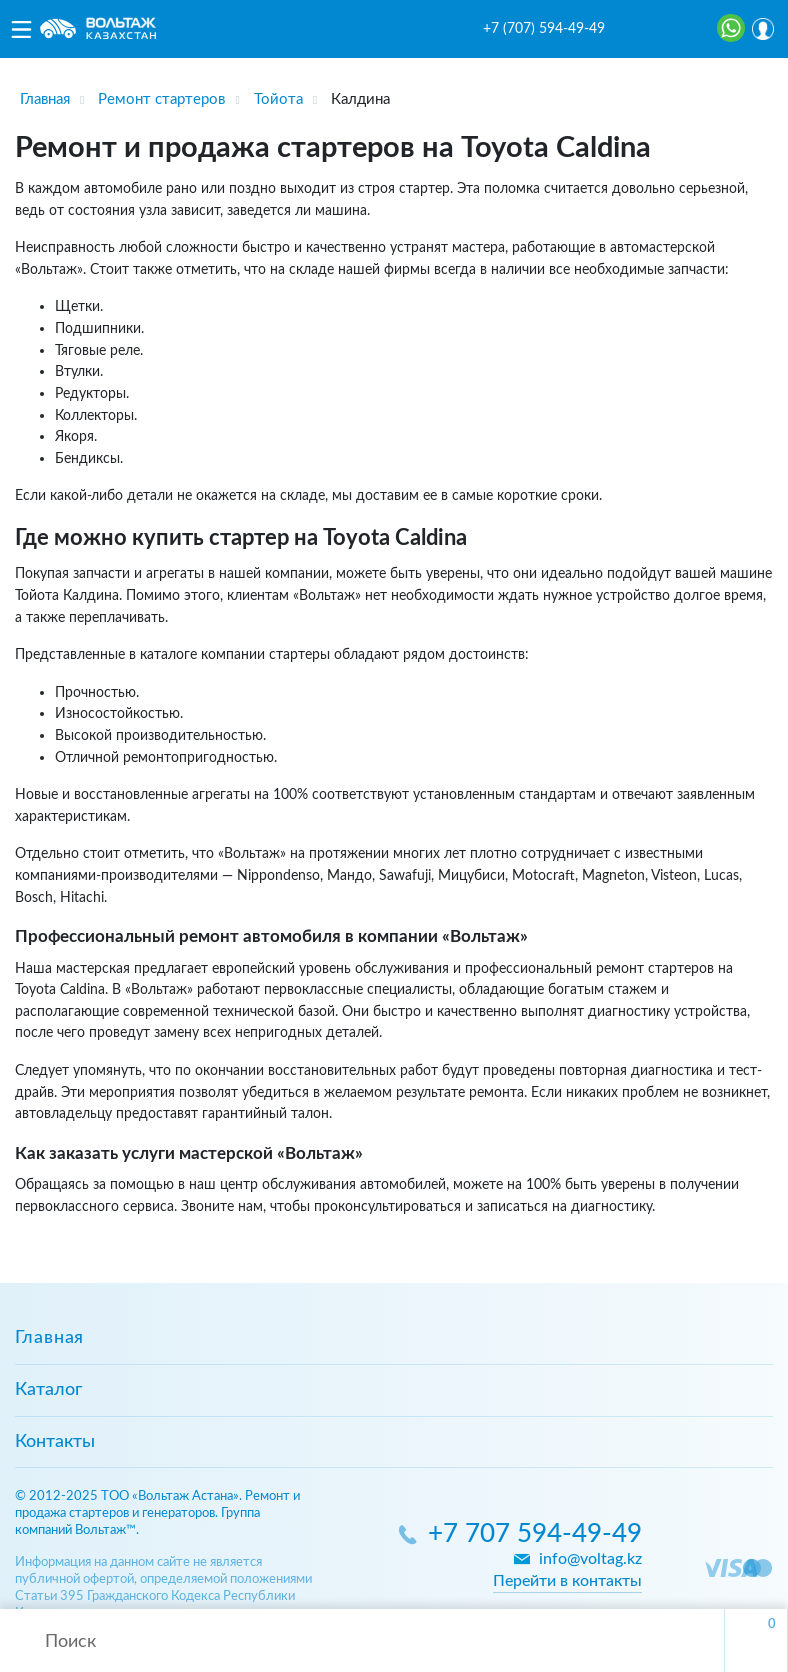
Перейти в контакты (567, 1581)
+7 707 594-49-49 (535, 1534)
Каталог (48, 1390)
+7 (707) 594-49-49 (544, 29)
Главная (49, 1338)
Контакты (55, 1442)
